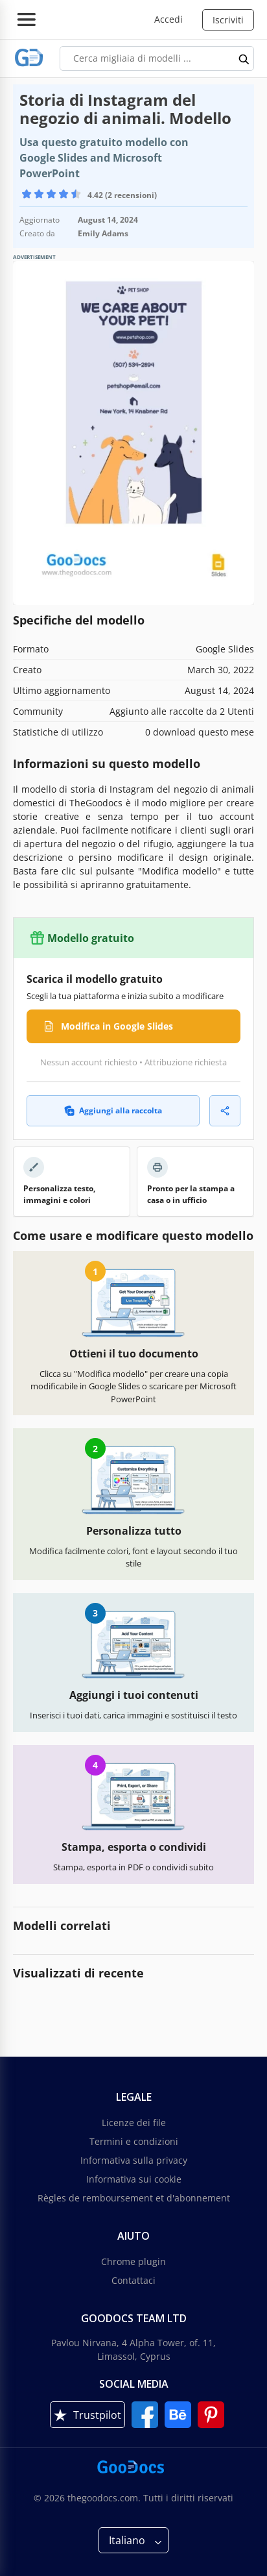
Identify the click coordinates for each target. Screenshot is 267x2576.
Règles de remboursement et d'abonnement (134, 2198)
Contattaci (133, 2280)
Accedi (168, 19)
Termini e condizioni (133, 2141)
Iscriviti (228, 20)
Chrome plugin (133, 2261)
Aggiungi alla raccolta (113, 1110)
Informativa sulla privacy (133, 2160)
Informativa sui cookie (133, 2179)
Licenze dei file (134, 2122)
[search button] (244, 58)
